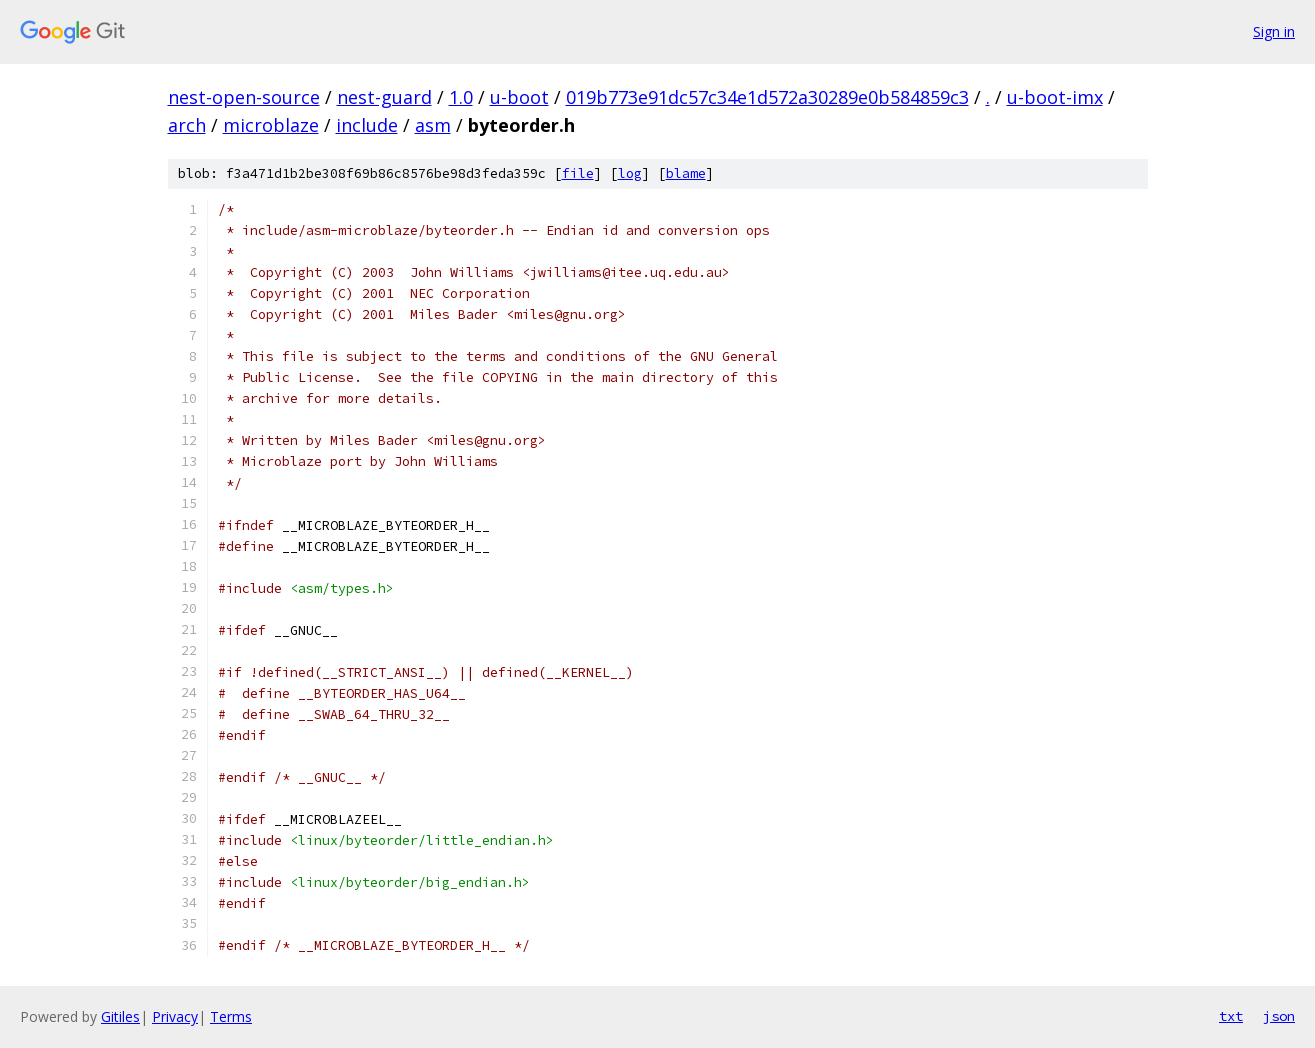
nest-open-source (244, 97)
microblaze (271, 125)
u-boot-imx (1055, 97)
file (578, 173)
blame (686, 173)
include (367, 125)
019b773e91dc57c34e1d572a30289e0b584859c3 (767, 97)
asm (433, 125)
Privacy (175, 1016)
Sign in (1274, 31)
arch (187, 125)
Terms (231, 1016)
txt (1231, 1016)
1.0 (461, 97)
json (1279, 1016)
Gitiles (120, 1016)
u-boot (519, 97)
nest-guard (384, 97)
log (630, 173)
